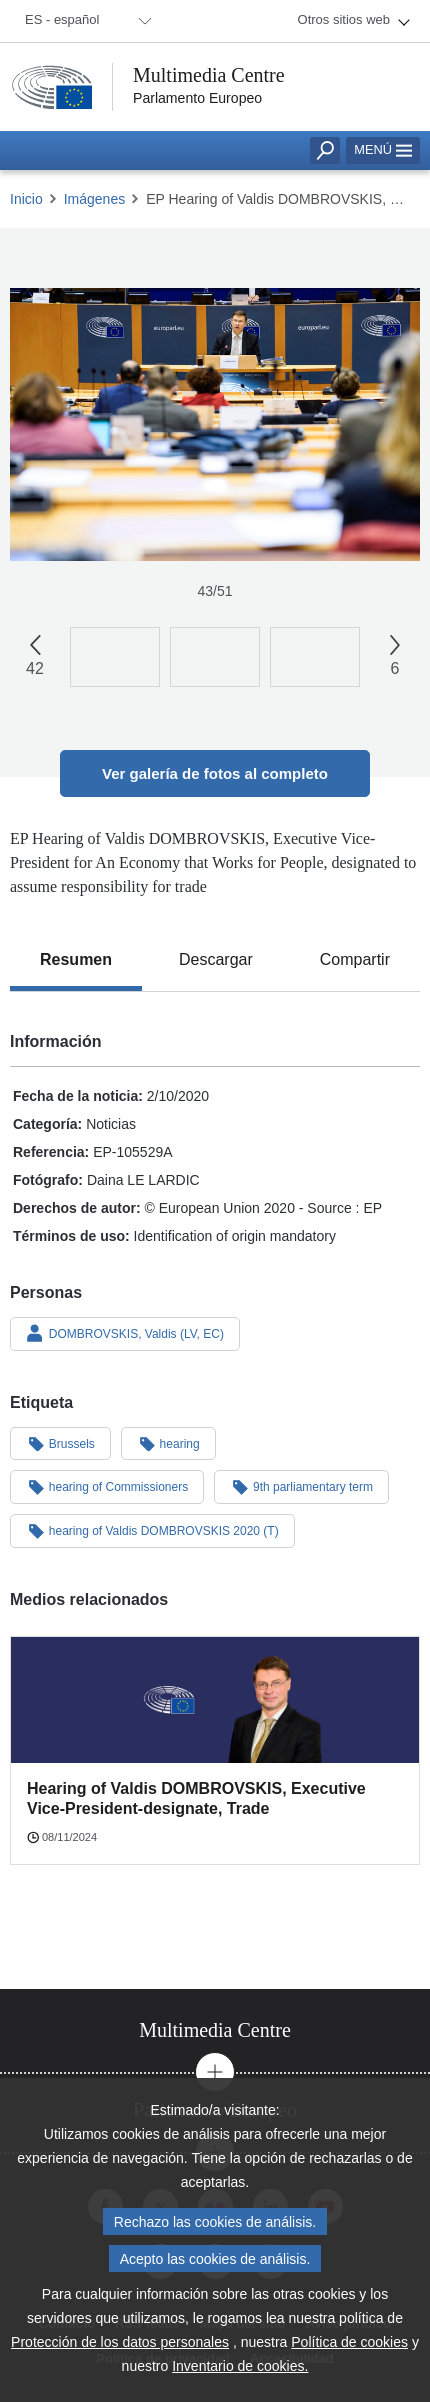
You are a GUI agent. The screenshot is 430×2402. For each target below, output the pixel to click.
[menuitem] (85, 21)
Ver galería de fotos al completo (215, 773)
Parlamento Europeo (197, 98)
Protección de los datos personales (120, 2350)
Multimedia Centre (209, 75)
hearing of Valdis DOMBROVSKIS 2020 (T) (152, 1530)
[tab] (76, 960)
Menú (383, 149)
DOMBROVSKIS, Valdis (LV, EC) (125, 1333)
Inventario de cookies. (240, 2374)
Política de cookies (349, 2350)
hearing (168, 1443)
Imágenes (94, 199)
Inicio (26, 199)
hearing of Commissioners (107, 1486)
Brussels (60, 1443)
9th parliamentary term (301, 1486)
